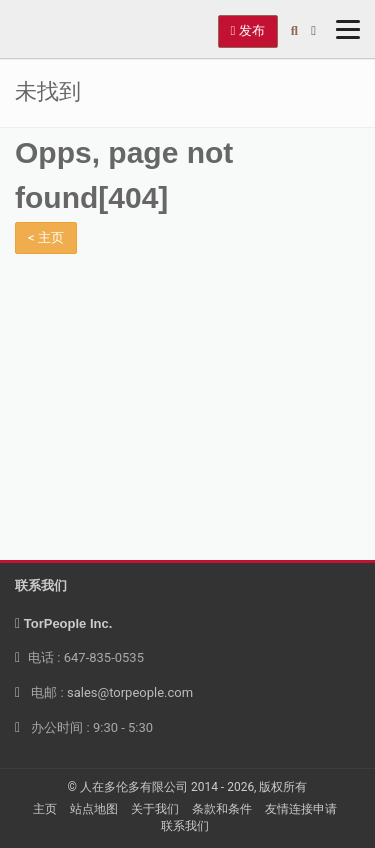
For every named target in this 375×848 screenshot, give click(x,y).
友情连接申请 (301, 809)
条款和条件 (222, 809)
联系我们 (185, 826)
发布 (248, 30)
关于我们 (155, 809)
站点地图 (94, 809)
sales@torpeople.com (130, 692)
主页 (45, 809)
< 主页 (46, 237)
